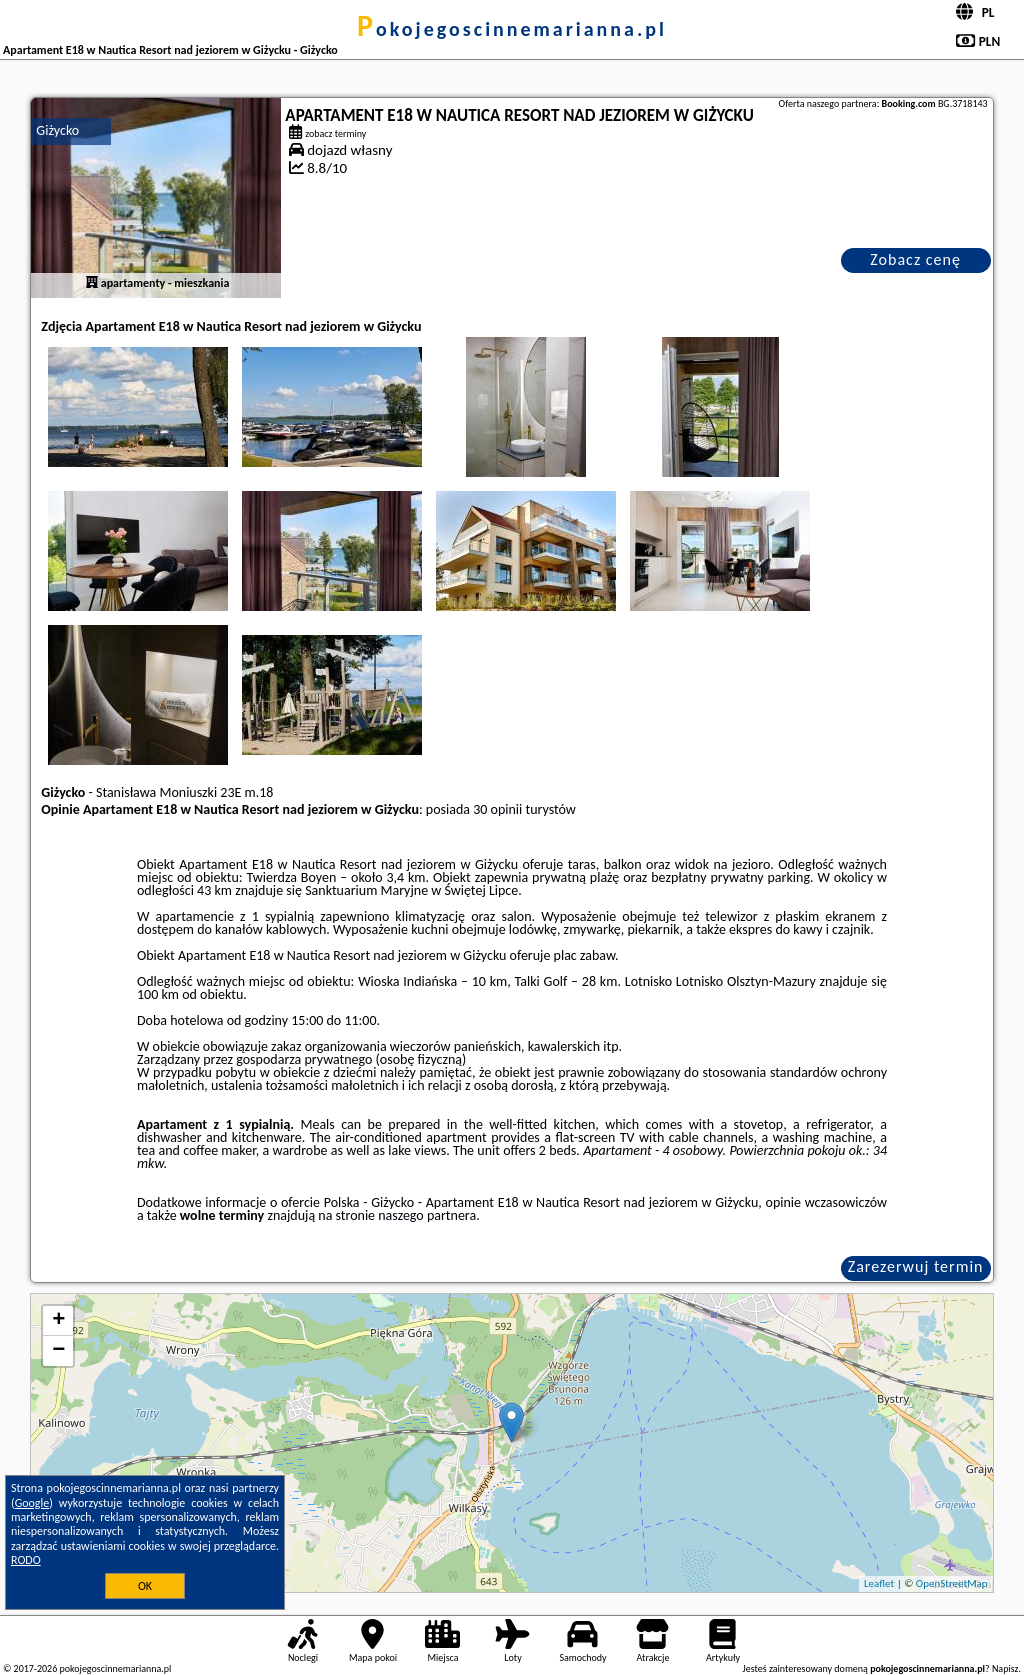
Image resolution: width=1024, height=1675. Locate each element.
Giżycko (57, 130)
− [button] (58, 1351)
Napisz (1005, 1668)
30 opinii (497, 809)
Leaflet (879, 1583)
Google (32, 1503)
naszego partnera (427, 1215)
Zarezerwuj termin (916, 1266)
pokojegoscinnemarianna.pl (512, 29)
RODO (26, 1560)
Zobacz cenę (915, 259)
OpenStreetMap (952, 1583)
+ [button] (58, 1321)
